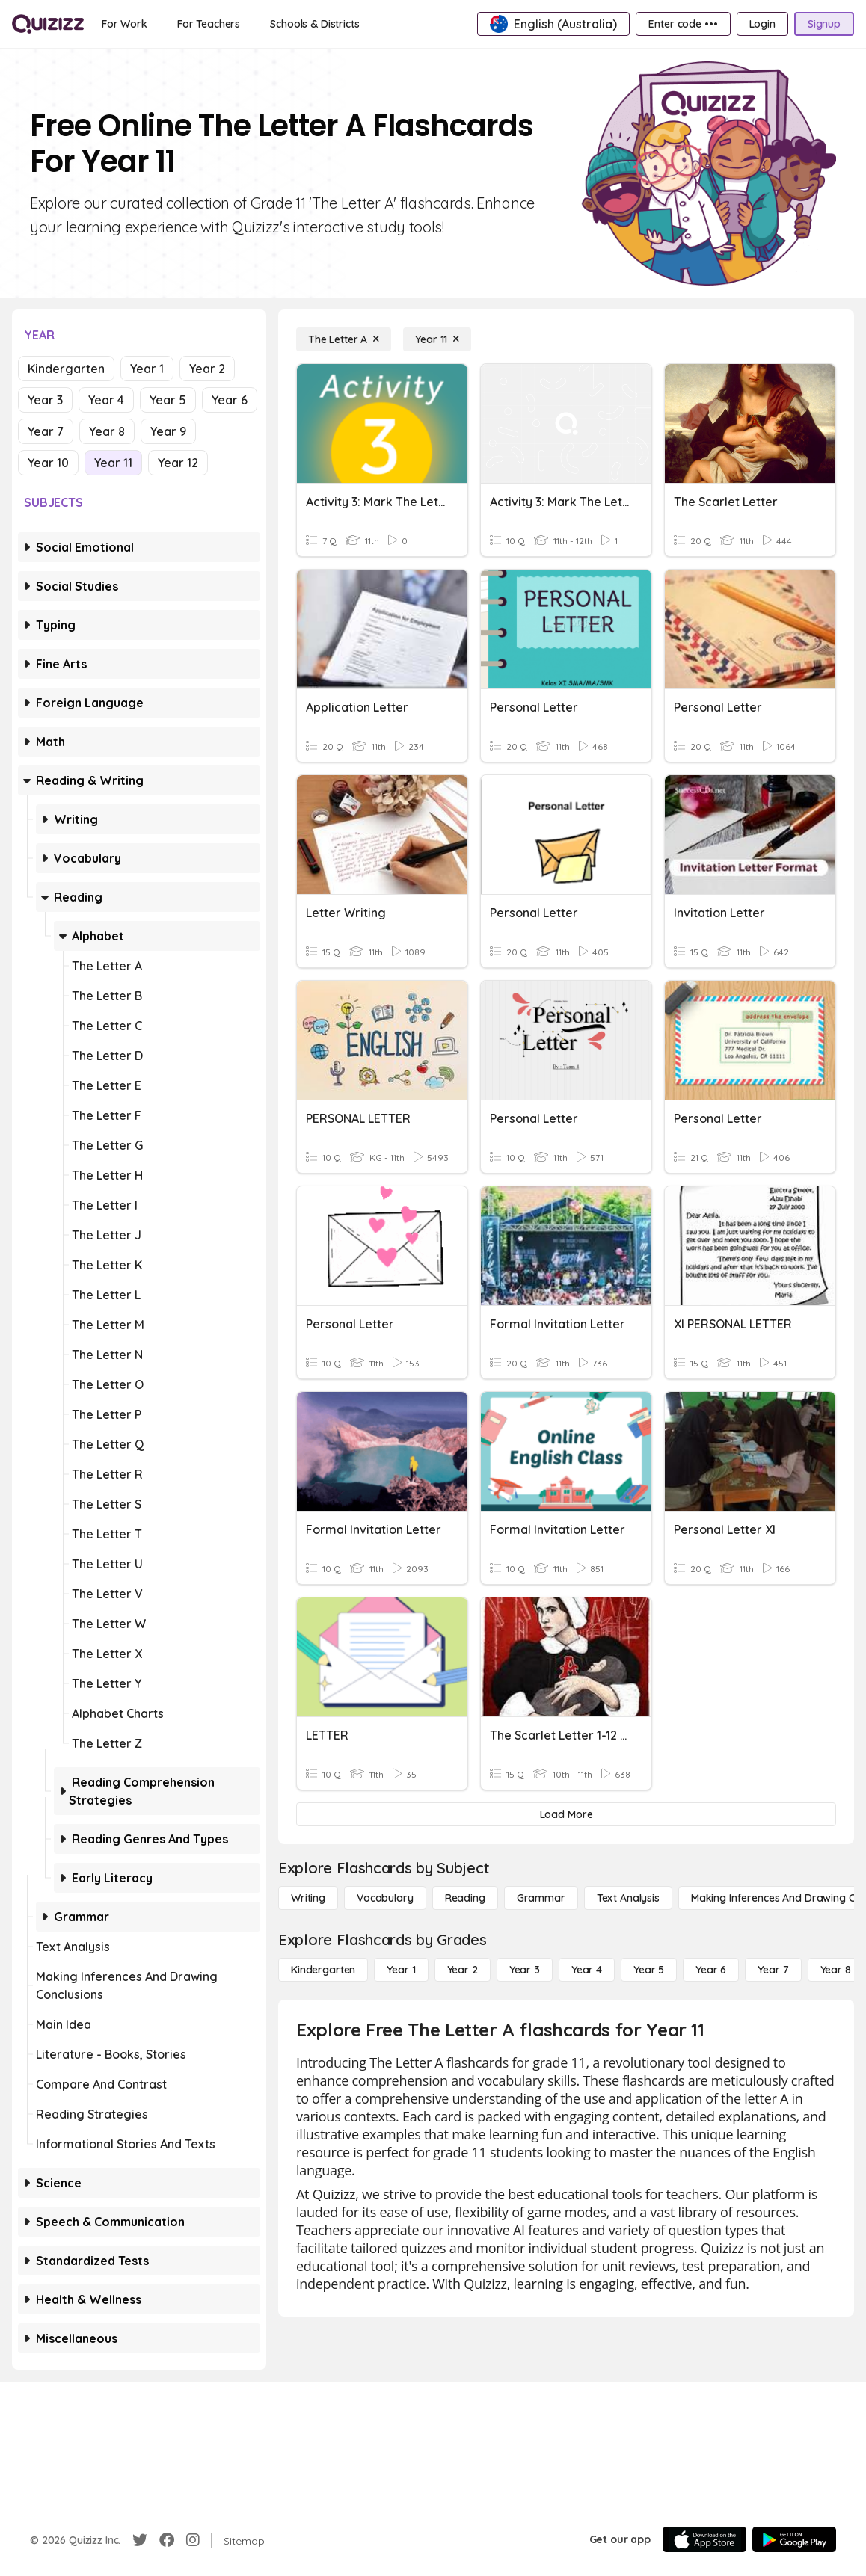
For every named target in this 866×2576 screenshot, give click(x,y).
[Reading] (465, 1898)
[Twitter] (139, 2540)
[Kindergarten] (323, 1970)
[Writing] (308, 1898)
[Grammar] (541, 1898)
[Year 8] (836, 1970)
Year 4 (106, 399)
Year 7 (46, 431)
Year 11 (113, 462)
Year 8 (107, 431)
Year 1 (147, 368)
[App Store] (704, 2539)
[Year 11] (437, 339)
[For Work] (124, 24)
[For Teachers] (208, 24)
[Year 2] (462, 1970)
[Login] (762, 24)
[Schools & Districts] (314, 24)
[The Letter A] (343, 339)
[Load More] (566, 1814)
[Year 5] (649, 1970)
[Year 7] (773, 1970)
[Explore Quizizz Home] (48, 24)
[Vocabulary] (385, 1898)
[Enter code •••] (683, 24)
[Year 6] (711, 1970)
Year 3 (45, 399)
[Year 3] (525, 1970)
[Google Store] (794, 2539)
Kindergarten (66, 368)
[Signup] (824, 24)
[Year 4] (587, 1970)
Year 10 (48, 462)
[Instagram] (193, 2540)
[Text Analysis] (628, 1898)
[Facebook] (166, 2540)
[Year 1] (401, 1970)
